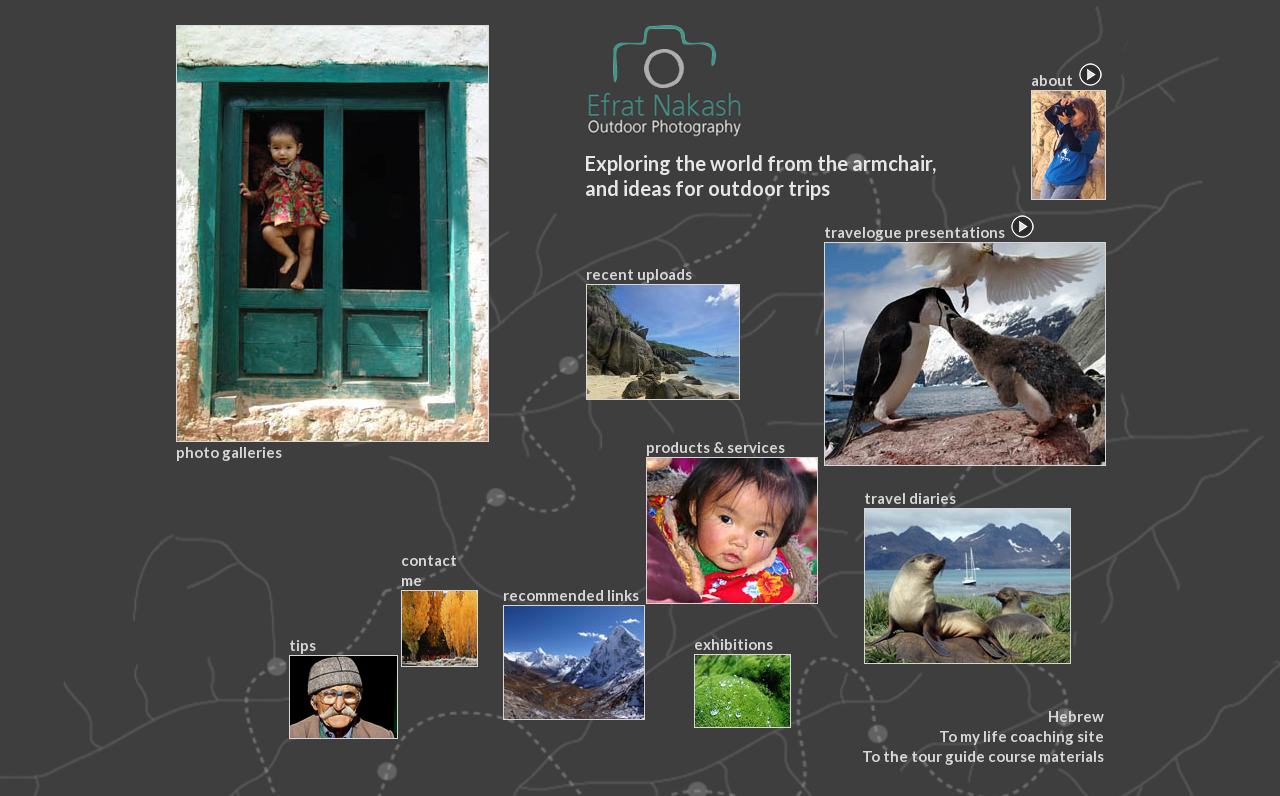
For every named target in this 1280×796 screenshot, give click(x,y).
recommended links (573, 653)
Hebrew (1076, 716)
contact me (438, 609)
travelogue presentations (964, 344)
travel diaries (966, 576)
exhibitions (741, 681)
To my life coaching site (1021, 736)
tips (342, 687)
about (1067, 135)
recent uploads (662, 332)
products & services (731, 521)
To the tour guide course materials (983, 756)
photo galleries (331, 243)
